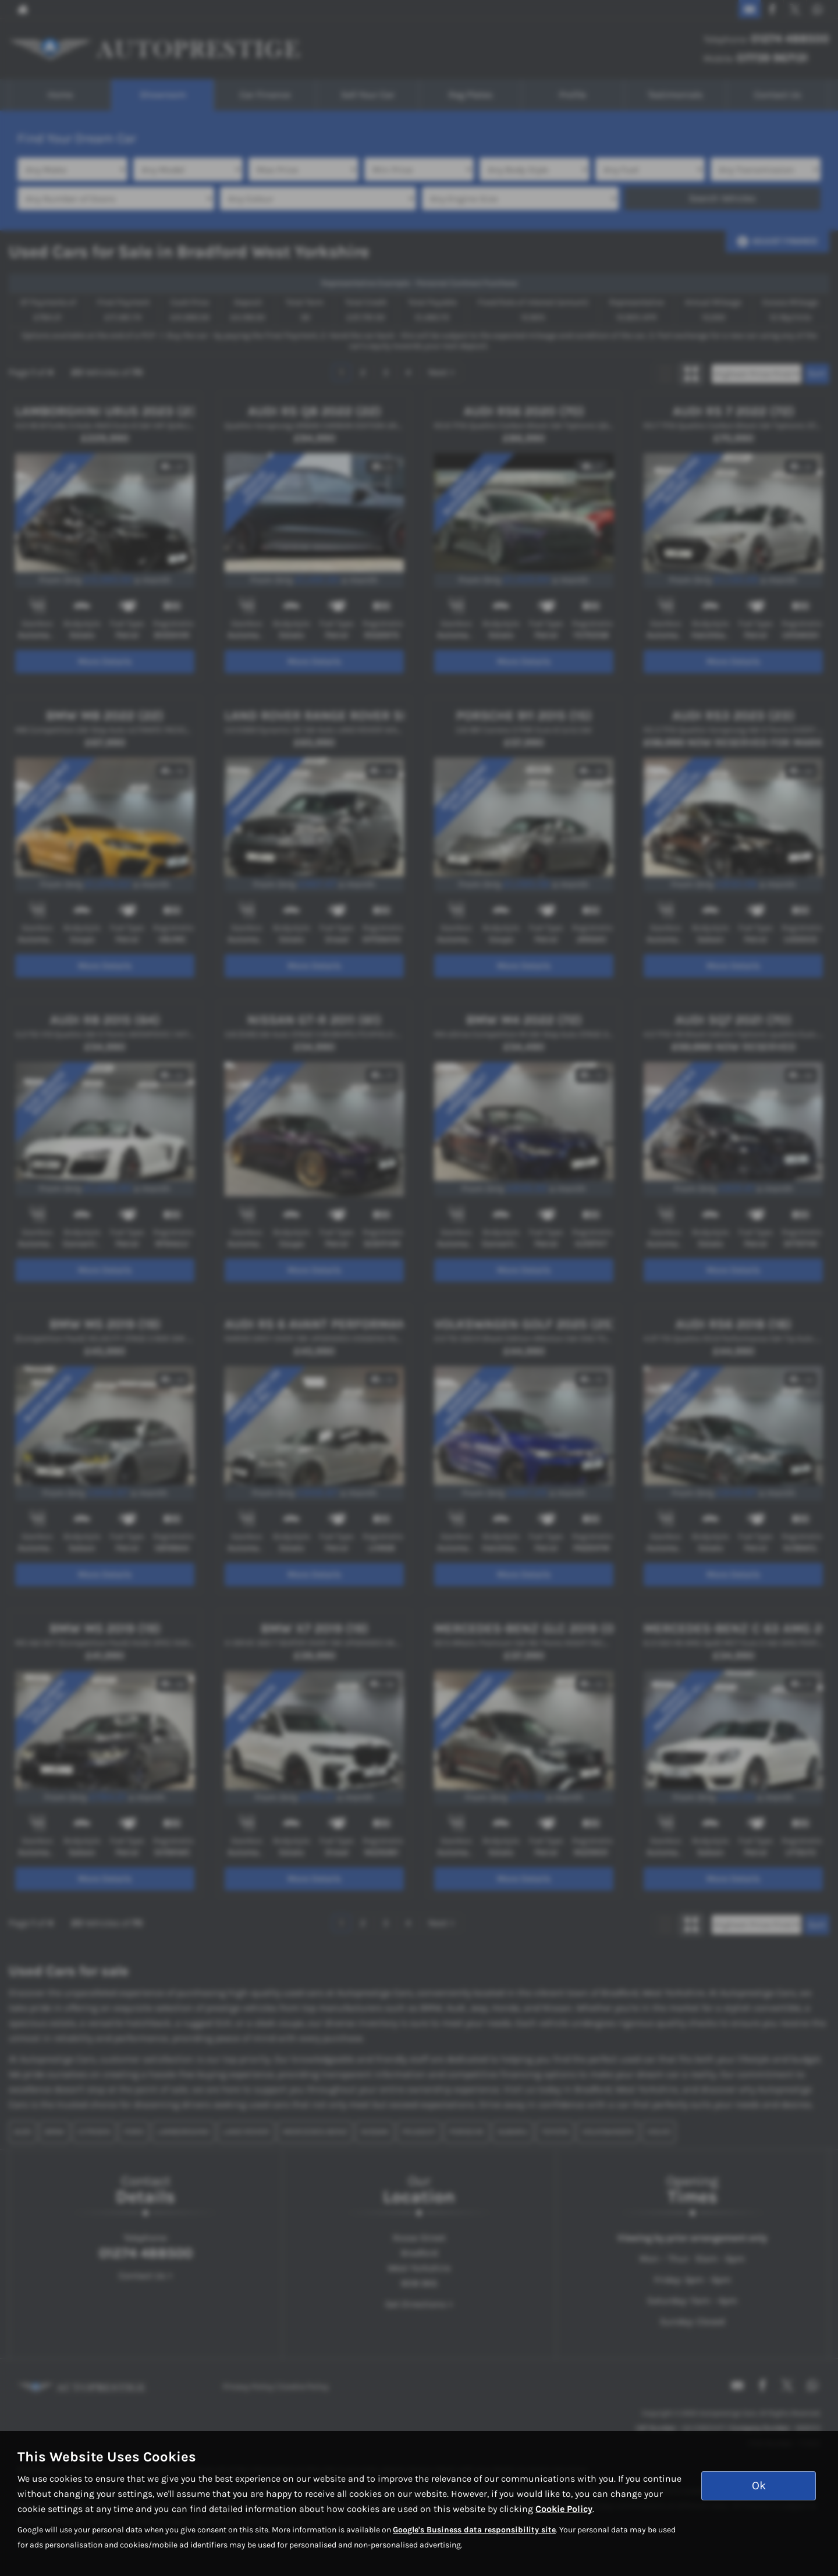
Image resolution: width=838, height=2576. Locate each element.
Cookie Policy (563, 2508)
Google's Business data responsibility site (474, 2529)
